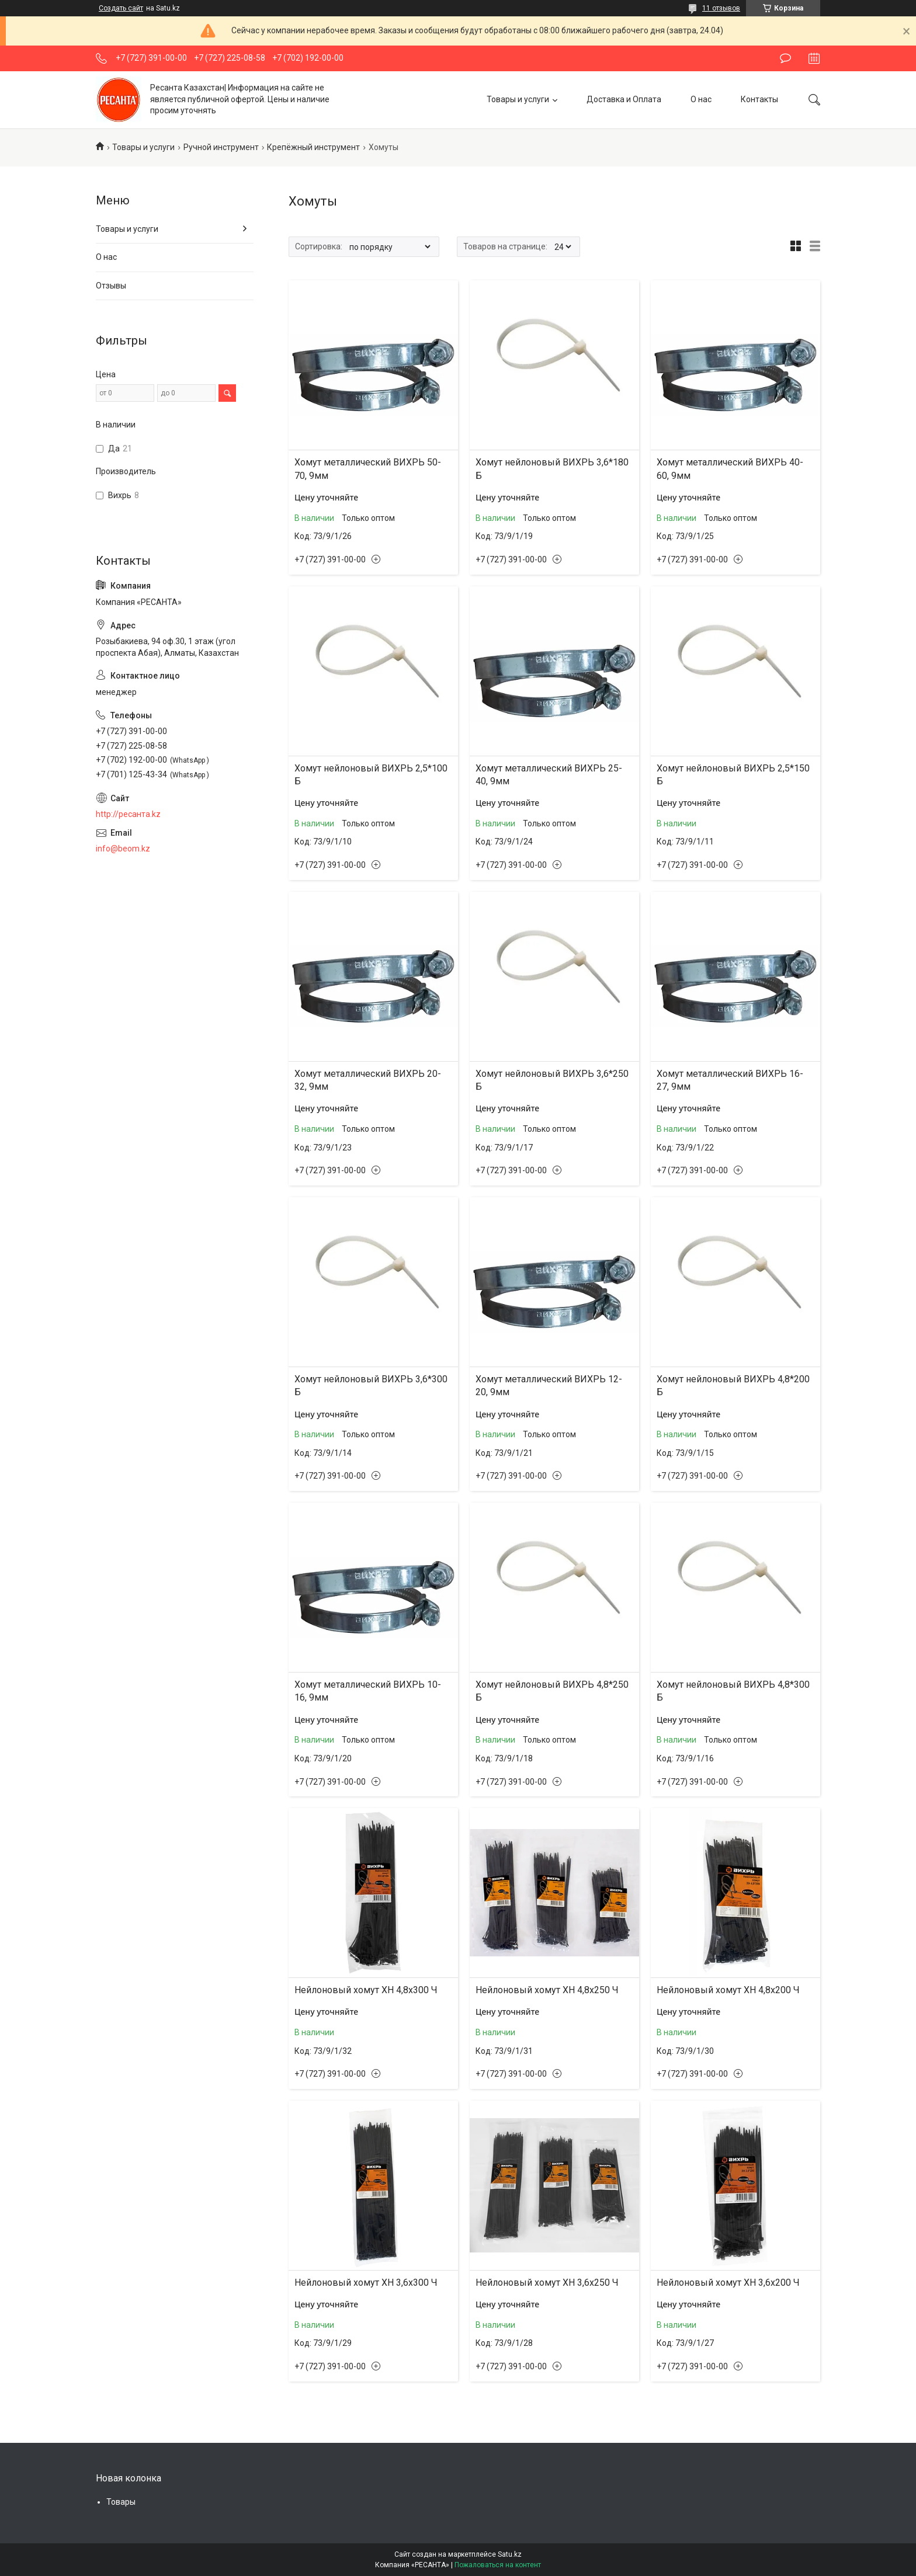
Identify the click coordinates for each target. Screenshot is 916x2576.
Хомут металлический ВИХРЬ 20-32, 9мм (367, 1080)
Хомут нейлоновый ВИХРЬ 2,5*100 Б (370, 775)
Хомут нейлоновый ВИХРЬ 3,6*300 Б (370, 1385)
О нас (701, 99)
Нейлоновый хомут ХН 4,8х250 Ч (547, 1990)
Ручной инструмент (221, 147)
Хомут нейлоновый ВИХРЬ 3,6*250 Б (552, 1080)
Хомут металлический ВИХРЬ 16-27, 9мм (730, 1080)
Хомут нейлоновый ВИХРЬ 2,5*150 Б (733, 775)
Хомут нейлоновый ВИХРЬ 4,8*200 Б (733, 1385)
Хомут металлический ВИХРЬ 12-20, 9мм (549, 1385)
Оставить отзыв (785, 58)
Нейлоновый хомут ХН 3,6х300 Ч (366, 2282)
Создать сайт (121, 8)
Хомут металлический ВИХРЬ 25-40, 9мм (549, 775)
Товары (121, 2502)
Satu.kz (510, 2554)
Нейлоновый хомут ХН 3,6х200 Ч (728, 2282)
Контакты (759, 99)
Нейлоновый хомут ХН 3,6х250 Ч (547, 2282)
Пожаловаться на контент (497, 2565)
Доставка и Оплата (624, 99)
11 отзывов (721, 8)
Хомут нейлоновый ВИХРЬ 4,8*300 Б (733, 1691)
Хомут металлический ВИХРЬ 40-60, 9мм (730, 469)
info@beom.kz (123, 848)
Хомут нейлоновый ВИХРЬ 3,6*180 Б (552, 469)
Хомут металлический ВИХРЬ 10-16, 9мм (367, 1691)
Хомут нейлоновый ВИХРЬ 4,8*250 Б (552, 1691)
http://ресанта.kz (128, 814)
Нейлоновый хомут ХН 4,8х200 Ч (728, 1990)
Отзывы (111, 285)
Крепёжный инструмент (313, 147)
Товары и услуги (518, 99)
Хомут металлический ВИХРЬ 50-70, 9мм (367, 469)
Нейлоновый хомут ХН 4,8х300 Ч (366, 1990)
